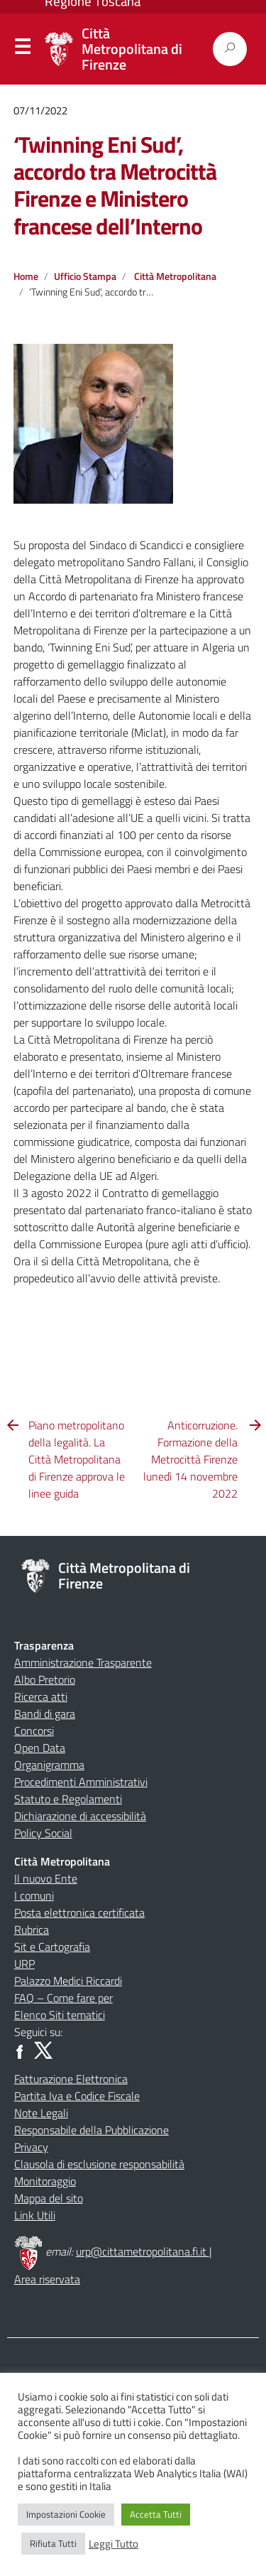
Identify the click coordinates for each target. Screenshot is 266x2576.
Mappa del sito (48, 2198)
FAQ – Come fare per (63, 1997)
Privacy (31, 2146)
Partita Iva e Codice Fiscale (77, 2095)
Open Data (39, 1747)
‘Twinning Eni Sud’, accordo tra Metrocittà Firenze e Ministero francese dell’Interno (114, 185)
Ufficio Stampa (85, 276)
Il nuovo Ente (45, 1878)
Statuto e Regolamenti (68, 1798)
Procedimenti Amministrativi (81, 1781)
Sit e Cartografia (52, 1946)
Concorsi (34, 1730)
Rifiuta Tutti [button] (53, 2543)
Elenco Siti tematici (59, 2014)
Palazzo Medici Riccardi (68, 1980)
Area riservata (47, 2279)
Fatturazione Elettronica (71, 2078)
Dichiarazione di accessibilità (80, 1815)
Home (25, 276)
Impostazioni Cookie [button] (66, 2514)
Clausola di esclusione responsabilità (99, 2163)
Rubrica (31, 1929)
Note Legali (41, 2112)
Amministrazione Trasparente (83, 1662)
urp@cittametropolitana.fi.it (142, 2251)
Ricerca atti (40, 1696)
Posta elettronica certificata (79, 1912)
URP (24, 1963)
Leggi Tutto (113, 2544)
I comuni (34, 1895)
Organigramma (49, 1764)
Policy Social (43, 1832)
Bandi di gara (44, 1713)
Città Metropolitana (175, 276)
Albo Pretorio (44, 1679)
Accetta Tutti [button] (156, 2514)
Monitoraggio (45, 2181)
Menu (22, 49)
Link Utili (34, 2215)
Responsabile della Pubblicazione (91, 2129)
